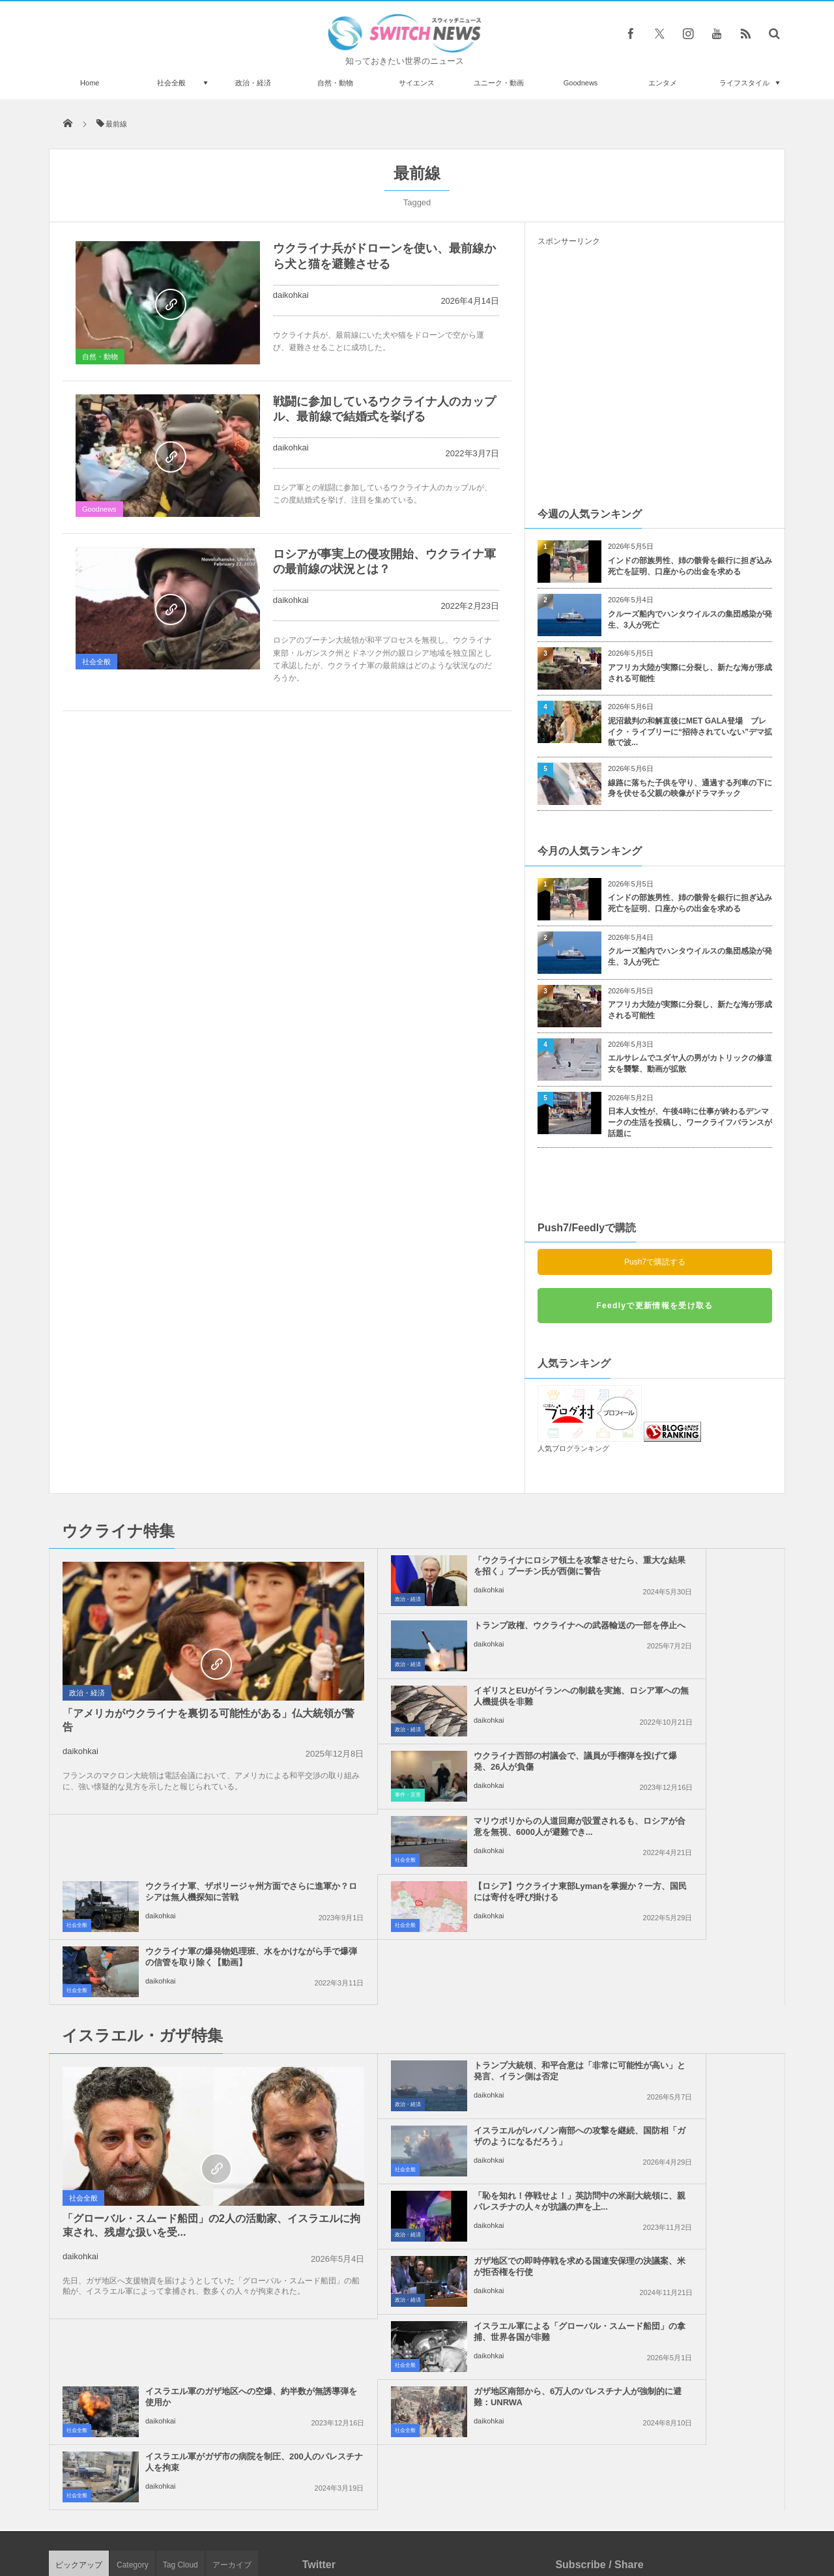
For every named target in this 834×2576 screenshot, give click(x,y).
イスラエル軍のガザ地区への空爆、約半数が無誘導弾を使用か (680, 2005)
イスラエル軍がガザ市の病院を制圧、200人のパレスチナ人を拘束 (684, 2070)
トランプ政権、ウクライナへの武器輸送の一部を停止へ (684, 1565)
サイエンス (417, 83)
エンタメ (662, 83)
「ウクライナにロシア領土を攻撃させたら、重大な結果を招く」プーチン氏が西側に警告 (446, 1571)
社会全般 (171, 83)
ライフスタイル (744, 83)
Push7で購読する (654, 1261)
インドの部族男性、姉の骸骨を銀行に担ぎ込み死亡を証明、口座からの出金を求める (690, 566)
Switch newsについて (207, 2517)
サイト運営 (284, 2517)
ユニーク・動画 (499, 83)
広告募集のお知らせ (629, 2517)
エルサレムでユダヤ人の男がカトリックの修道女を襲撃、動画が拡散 (690, 1063)
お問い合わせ (445, 2517)
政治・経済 (253, 83)
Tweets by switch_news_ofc (417, 2201)
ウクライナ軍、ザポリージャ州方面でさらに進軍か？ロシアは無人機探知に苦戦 (684, 1702)
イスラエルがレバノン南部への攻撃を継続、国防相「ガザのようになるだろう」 (684, 1881)
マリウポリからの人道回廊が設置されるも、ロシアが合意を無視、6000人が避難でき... (446, 1702)
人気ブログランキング (573, 1448)
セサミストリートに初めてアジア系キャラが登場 (197, 2273)
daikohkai (291, 295)
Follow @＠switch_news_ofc (417, 2224)
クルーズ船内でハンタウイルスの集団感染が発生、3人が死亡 (690, 619)
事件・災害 (555, 1664)
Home (89, 83)
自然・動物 (335, 83)
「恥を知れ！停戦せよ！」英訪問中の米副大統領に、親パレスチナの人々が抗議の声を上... (446, 1946)
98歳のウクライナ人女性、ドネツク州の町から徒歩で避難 (197, 2327)
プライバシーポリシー (363, 2517)
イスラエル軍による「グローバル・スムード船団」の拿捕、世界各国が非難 (446, 2011)
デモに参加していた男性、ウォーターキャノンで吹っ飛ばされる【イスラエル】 (197, 2433)
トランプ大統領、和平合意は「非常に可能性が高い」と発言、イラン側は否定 (446, 1881)
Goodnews (581, 83)
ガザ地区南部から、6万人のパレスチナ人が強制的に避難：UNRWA (444, 2076)
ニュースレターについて (532, 2517)
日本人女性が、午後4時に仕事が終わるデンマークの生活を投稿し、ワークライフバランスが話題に (690, 1122)
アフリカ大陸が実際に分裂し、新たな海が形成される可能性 (690, 673)
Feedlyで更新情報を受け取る (654, 1305)
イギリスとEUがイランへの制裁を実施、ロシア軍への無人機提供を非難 (446, 1636)
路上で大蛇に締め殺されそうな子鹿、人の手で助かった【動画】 (197, 2220)
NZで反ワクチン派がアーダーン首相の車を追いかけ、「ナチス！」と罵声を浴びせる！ (198, 2380)
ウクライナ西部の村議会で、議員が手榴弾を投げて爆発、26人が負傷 (685, 1636)
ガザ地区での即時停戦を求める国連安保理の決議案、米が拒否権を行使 (684, 1946)
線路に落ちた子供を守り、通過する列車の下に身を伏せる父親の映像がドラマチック (690, 788)
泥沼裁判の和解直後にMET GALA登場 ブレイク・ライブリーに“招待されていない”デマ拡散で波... (690, 732)
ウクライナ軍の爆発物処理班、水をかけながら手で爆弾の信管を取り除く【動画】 (684, 1767)
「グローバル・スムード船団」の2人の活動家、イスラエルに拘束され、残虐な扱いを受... (164, 2036)
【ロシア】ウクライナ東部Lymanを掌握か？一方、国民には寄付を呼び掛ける (443, 1767)
